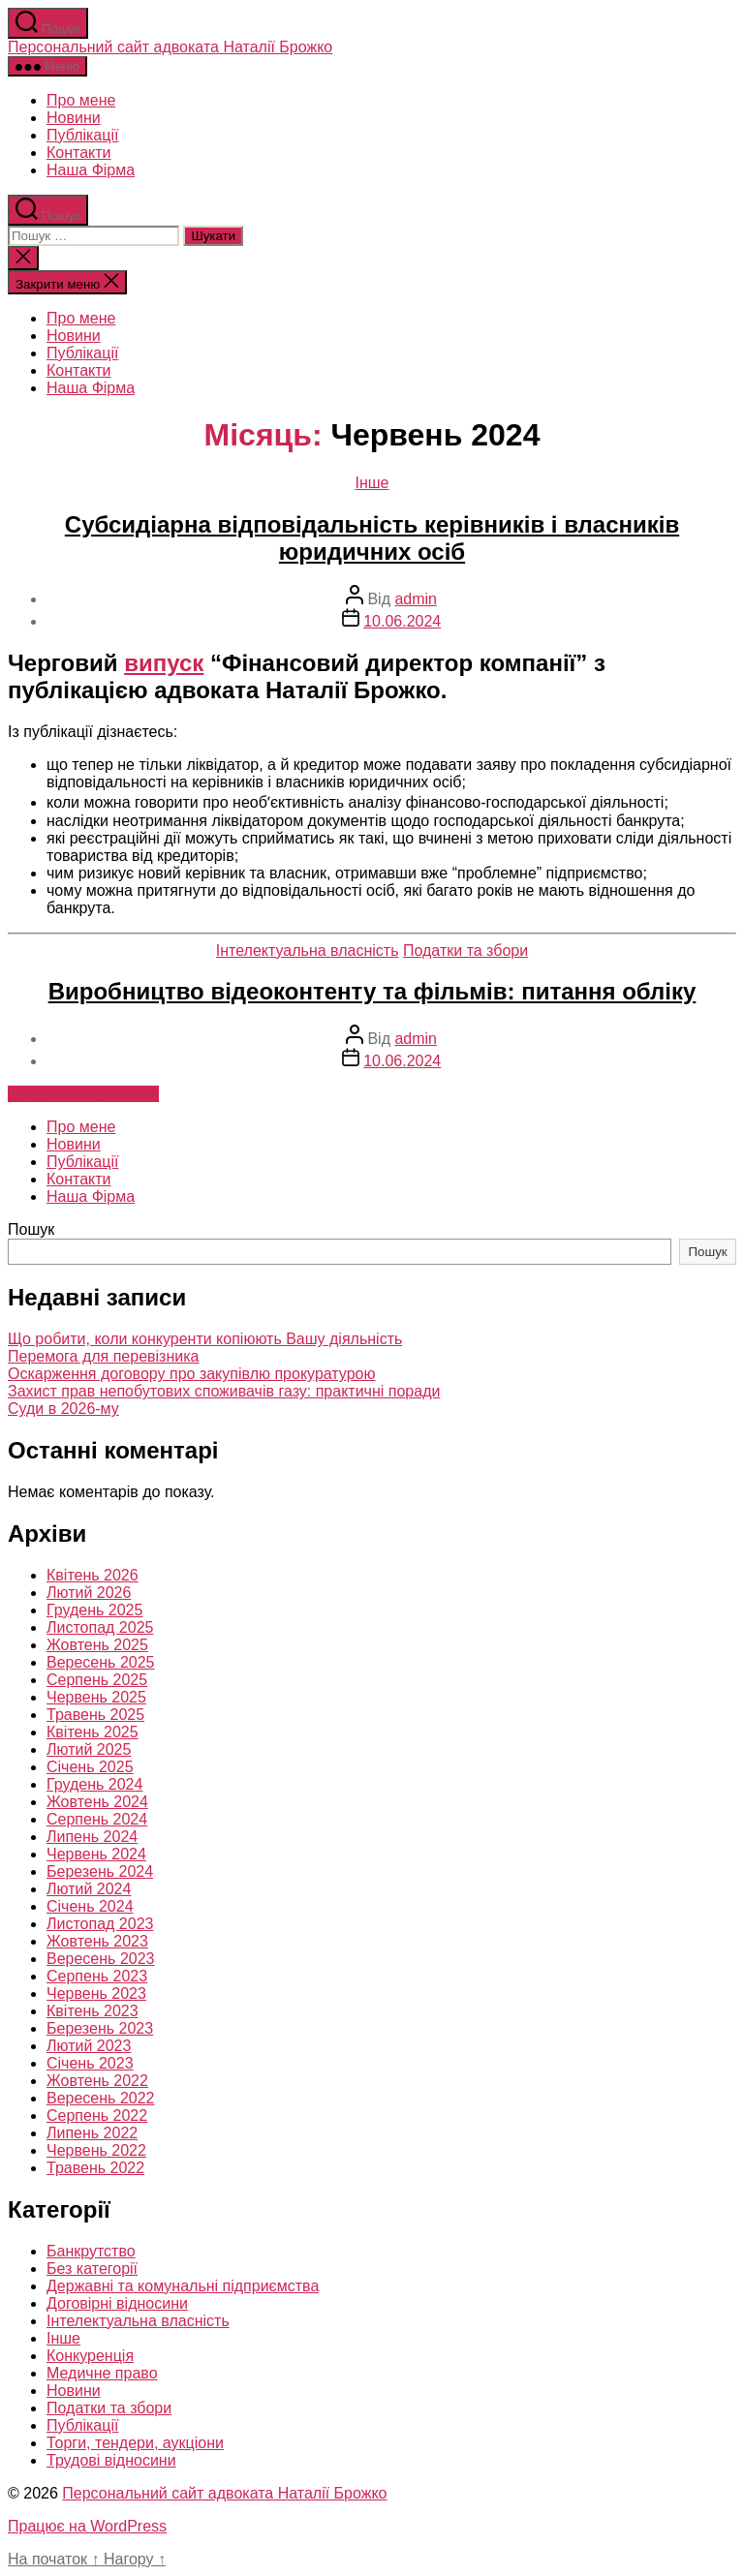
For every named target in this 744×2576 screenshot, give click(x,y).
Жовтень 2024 (97, 1802)
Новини (73, 117)
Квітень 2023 (92, 2011)
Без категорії (92, 2268)
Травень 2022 (95, 2168)
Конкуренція (90, 2355)
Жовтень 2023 (97, 1941)
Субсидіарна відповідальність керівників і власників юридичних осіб (372, 538)
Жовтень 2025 (97, 1645)
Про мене (80, 100)
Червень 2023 (96, 1993)
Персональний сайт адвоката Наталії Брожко (170, 47)
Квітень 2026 (92, 1575)
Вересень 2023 (100, 1958)
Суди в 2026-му (63, 1408)
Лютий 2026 (88, 1592)
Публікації (82, 135)
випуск (163, 663)
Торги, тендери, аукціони (135, 2443)
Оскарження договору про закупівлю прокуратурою (191, 1373)
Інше (371, 483)
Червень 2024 (96, 1854)
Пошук (31, 1229)
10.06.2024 (402, 621)
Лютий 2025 (88, 1749)
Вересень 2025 (100, 1662)
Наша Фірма (90, 170)
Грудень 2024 (94, 1784)
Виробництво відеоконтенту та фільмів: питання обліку (372, 991)
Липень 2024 (92, 1836)
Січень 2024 (90, 1906)
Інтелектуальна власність (307, 950)
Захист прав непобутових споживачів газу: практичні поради (224, 1391)
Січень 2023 (90, 2063)
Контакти (78, 152)
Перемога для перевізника (103, 1356)
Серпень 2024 (96, 1819)
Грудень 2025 (94, 1610)
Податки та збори (465, 950)
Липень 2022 (92, 2133)
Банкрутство (91, 2251)
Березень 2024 (99, 1871)
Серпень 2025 (96, 1679)
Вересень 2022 (100, 2098)
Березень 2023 (99, 2028)
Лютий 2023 (88, 2046)
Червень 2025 (96, 1697)
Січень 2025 (90, 1767)
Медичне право (102, 2373)
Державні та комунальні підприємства (182, 2286)
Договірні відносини (117, 2303)
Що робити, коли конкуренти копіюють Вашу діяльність (205, 1339)
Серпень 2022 (96, 2115)
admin (415, 599)
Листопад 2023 (99, 1924)
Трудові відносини (111, 2460)
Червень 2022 (96, 2150)
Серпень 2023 (96, 1976)
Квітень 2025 (92, 1732)
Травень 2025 (95, 1714)
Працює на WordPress (87, 2526)
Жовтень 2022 (97, 2080)
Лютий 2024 (88, 1889)
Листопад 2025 (99, 1627)
